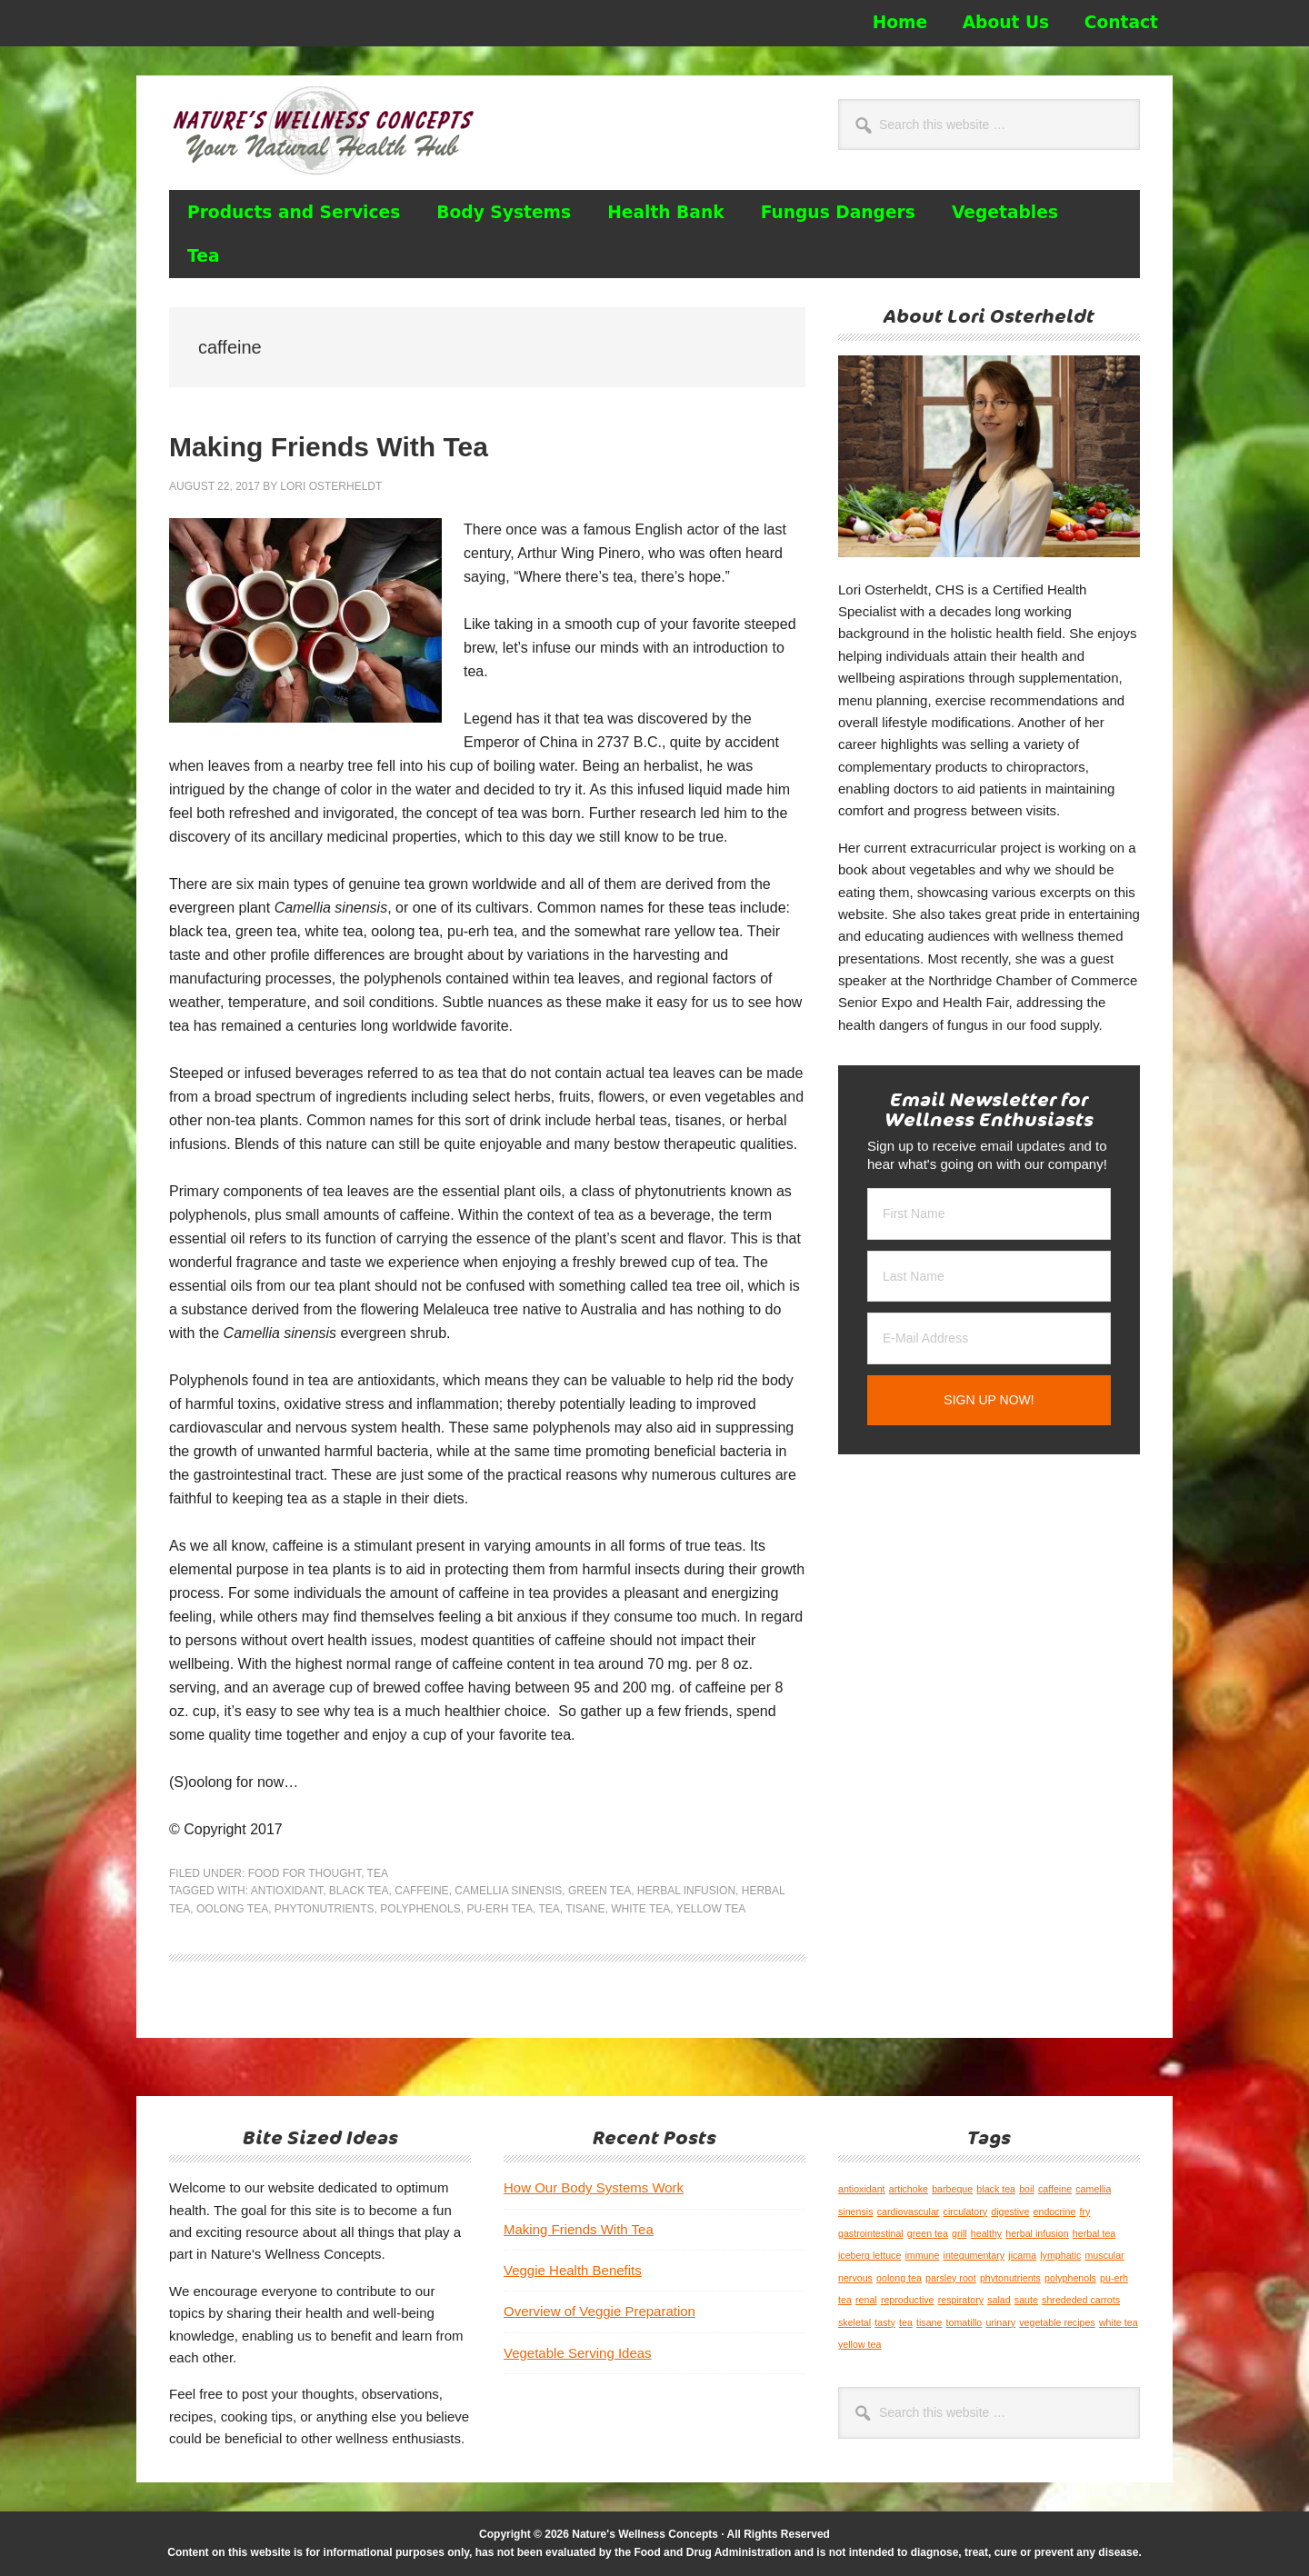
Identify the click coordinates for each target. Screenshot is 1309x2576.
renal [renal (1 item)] (866, 2299)
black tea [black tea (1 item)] (995, 2188)
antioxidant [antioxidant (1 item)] (861, 2188)
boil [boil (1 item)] (1026, 2188)
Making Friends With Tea (328, 447)
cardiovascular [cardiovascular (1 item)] (908, 2211)
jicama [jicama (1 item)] (1022, 2255)
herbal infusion (686, 1890)
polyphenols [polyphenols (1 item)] (1070, 2277)
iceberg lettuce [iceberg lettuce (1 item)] (869, 2255)
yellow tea (710, 1908)
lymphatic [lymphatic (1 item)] (1060, 2255)
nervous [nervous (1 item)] (855, 2277)
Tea (377, 1873)
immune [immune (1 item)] (921, 2255)
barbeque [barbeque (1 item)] (952, 2188)
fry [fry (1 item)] (1085, 2211)
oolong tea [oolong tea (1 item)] (899, 2277)
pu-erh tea (499, 1908)
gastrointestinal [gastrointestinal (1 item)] (871, 2233)
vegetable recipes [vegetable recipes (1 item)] (1057, 2322)
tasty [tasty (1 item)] (884, 2322)
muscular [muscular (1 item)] (1104, 2255)
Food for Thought (304, 1873)
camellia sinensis (508, 1890)
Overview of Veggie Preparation (599, 2311)
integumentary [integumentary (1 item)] (974, 2255)
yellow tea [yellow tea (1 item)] (859, 2344)
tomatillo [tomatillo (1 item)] (964, 2322)
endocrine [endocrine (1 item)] (1055, 2211)
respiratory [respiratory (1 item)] (961, 2299)
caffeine (421, 1890)
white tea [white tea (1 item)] (1118, 2322)
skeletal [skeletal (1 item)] (854, 2322)
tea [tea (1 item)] (906, 2322)
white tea (640, 1908)
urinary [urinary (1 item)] (1000, 2322)
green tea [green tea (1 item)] (927, 2233)
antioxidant (287, 1890)
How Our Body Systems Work (594, 2187)
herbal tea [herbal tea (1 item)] (1094, 2233)
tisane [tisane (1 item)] (929, 2322)
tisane (585, 1908)
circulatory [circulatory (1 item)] (966, 2211)
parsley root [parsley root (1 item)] (950, 2277)
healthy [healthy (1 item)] (986, 2233)
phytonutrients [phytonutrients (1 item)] (1010, 2277)
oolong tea (232, 1908)
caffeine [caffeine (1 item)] (1055, 2188)
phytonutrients (325, 1908)
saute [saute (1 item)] (1026, 2299)
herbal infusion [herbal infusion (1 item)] (1036, 2233)
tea (548, 1908)
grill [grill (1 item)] (959, 2233)
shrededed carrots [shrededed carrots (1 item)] (1081, 2299)
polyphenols (420, 1908)
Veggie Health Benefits (573, 2270)
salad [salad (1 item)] (998, 2299)
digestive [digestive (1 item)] (1010, 2211)
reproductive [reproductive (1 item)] (907, 2299)
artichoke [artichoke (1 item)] (908, 2188)
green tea (599, 1890)
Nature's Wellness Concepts (332, 130)
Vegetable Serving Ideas (578, 2353)
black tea (359, 1890)
